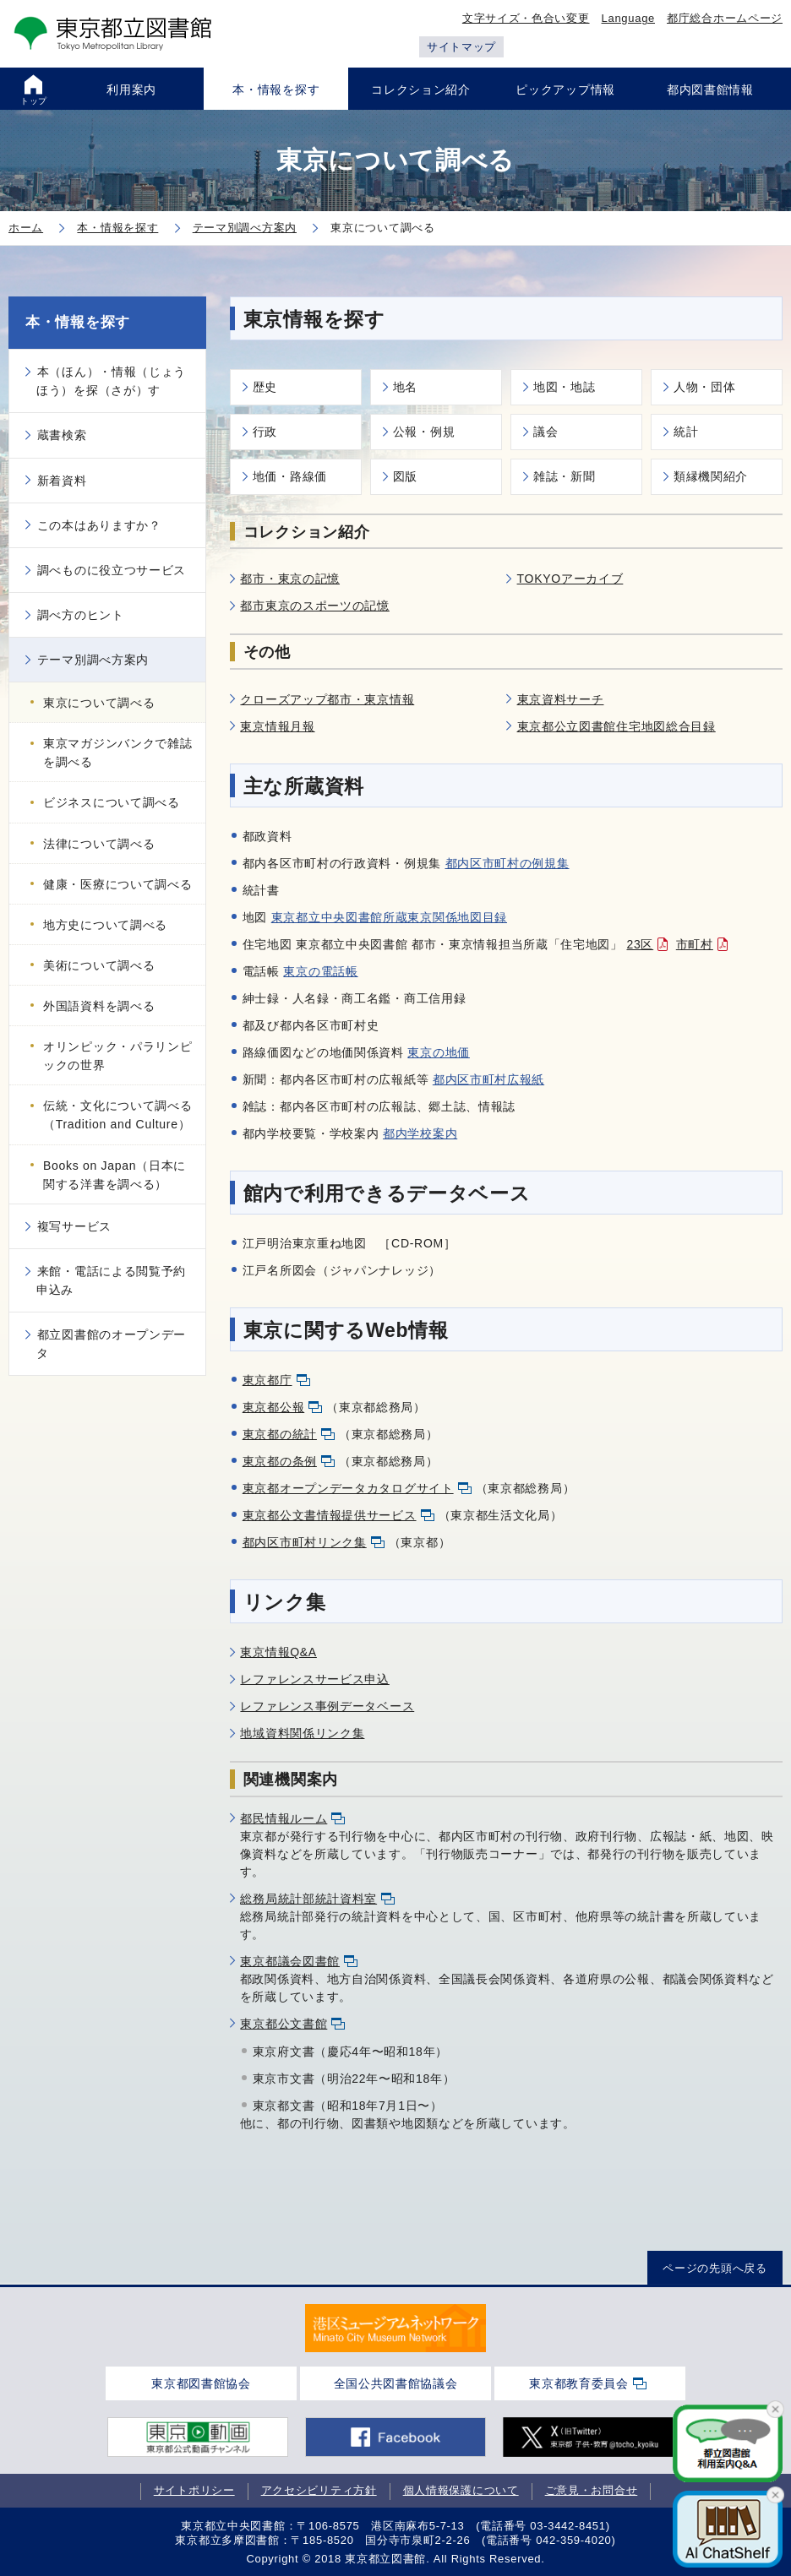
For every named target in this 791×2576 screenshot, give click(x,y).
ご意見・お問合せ (591, 2490)
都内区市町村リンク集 (305, 1542)
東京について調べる (99, 702)
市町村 (694, 944)
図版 (405, 476)
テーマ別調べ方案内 (93, 659)
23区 (640, 944)
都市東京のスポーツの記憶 (314, 605)
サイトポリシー (194, 2490)
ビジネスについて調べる (111, 802)
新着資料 (62, 480)
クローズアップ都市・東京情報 (327, 699)
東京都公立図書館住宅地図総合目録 (616, 726)
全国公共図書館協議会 (396, 2383)
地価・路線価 (290, 476)
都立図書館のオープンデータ (111, 1344)
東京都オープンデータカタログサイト (348, 1488)
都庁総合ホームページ (725, 18)
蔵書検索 (62, 435)
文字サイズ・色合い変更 (526, 18)
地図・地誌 (564, 387)
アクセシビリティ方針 (319, 2490)
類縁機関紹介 (711, 476)
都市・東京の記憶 (290, 578)
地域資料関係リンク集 (302, 1733)
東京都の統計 (280, 1434)
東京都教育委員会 (579, 2383)
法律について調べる (99, 844)
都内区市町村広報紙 (488, 1079)
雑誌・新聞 (564, 476)
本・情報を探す (77, 322)
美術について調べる (99, 965)
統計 (686, 431)
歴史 (265, 387)
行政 (265, 431)
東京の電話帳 (320, 971)
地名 (405, 387)
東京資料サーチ (560, 699)
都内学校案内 (420, 1133)
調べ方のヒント (80, 615)
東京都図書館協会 (201, 2383)
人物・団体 (705, 387)
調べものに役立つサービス (111, 570)
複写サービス (74, 1226)
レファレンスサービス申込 (314, 1679)
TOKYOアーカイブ (570, 578)
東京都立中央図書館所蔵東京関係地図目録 (389, 917)
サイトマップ (461, 47)
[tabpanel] (395, 2328)
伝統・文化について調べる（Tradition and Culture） (117, 1115)
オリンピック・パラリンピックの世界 (117, 1056)
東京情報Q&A (278, 1652)
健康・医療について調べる (117, 884)
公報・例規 (424, 431)
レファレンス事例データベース (327, 1706)
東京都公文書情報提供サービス (330, 1515)
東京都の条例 (280, 1461)
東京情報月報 (277, 726)
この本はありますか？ (99, 525)
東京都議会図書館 (290, 1961)
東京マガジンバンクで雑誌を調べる (117, 752)
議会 (545, 431)
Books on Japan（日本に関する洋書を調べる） (114, 1175)
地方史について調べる (105, 925)
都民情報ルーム (283, 1818)
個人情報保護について (461, 2490)
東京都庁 (267, 1380)
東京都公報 (274, 1407)
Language (628, 18)
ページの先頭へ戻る (714, 2267)
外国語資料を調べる (99, 1006)
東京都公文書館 (283, 2023)
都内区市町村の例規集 (507, 863)
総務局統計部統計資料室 (308, 1898)
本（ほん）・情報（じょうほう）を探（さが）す (111, 381)
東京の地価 (438, 1052)
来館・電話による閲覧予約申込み (111, 1280)
